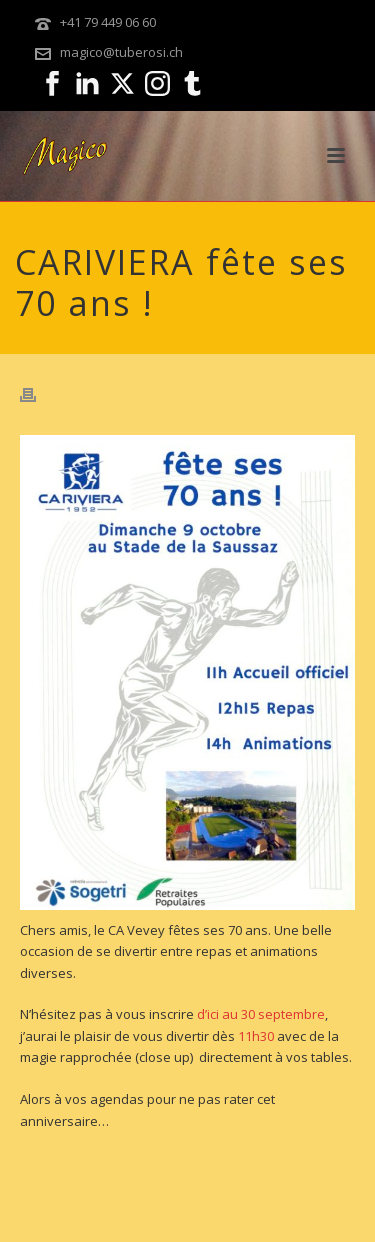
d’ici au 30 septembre (261, 1014)
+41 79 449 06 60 (108, 22)
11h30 (256, 1036)
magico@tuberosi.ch (121, 52)
